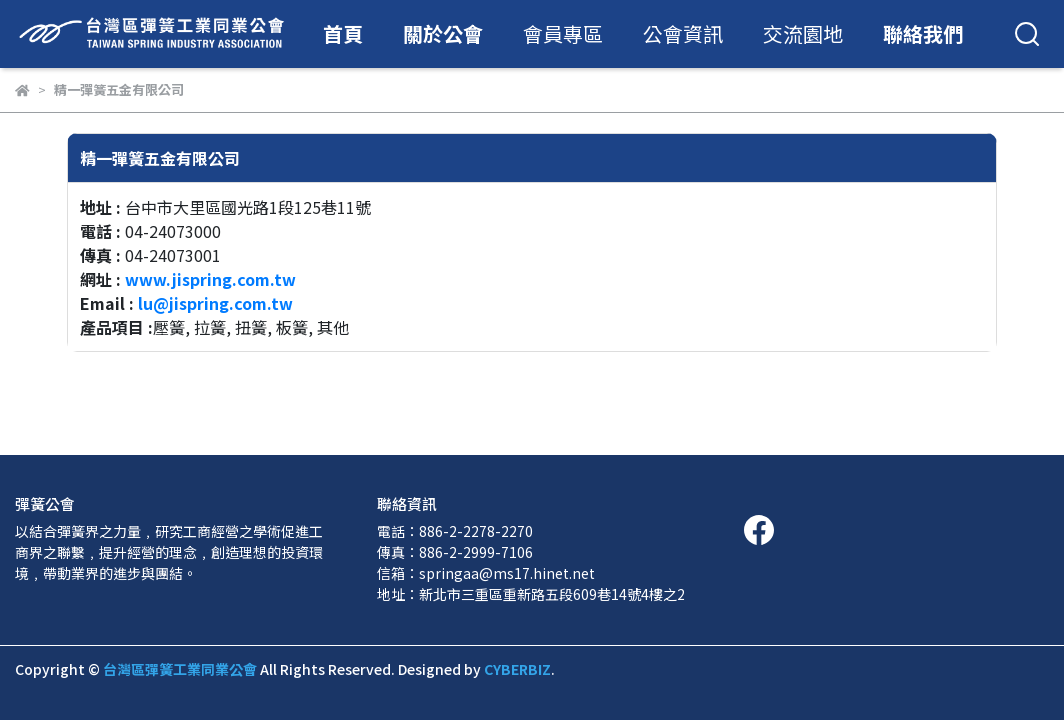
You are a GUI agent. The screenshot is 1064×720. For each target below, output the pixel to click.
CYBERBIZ (517, 669)
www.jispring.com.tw (210, 279)
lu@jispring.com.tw (215, 303)
